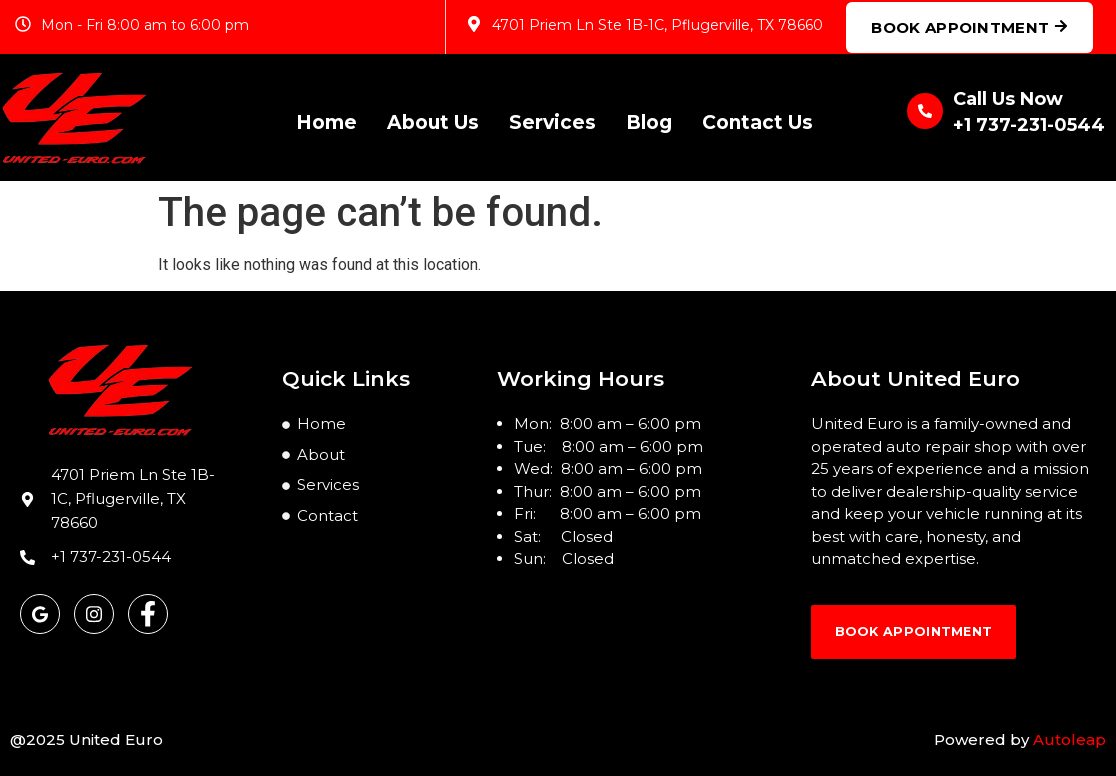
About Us (433, 117)
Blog (649, 117)
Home (326, 117)
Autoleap (1069, 739)
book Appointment (933, 638)
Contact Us (757, 117)
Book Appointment (969, 27)
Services (552, 117)
